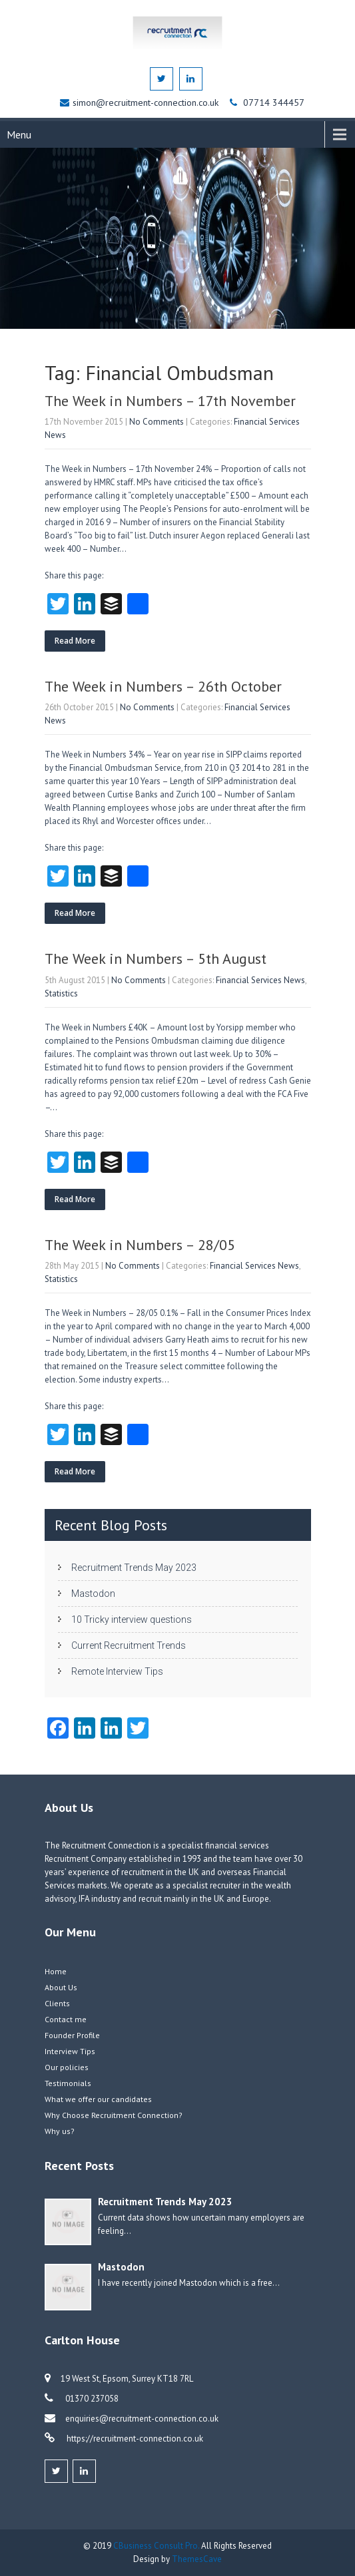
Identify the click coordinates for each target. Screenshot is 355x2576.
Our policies (67, 2067)
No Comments (156, 421)
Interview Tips (70, 2051)
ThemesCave (197, 2559)
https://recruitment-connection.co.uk (134, 2438)
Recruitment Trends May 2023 (133, 1567)
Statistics (61, 993)
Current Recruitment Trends (128, 1645)
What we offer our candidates (98, 2099)
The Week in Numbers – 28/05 (140, 1244)
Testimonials (68, 2083)
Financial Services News (260, 980)
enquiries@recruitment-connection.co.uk (141, 2418)
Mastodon (93, 1593)
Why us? (60, 2131)
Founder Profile (72, 2035)
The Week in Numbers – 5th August (155, 958)
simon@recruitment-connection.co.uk (147, 102)
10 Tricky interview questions (131, 1619)
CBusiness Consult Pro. (157, 2545)
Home (56, 1971)
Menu (19, 134)
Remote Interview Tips (117, 1671)
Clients (57, 2003)
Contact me (66, 2019)
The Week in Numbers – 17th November (170, 400)
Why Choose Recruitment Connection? (113, 2115)
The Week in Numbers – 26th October (163, 686)
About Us (61, 1987)
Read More (75, 640)
